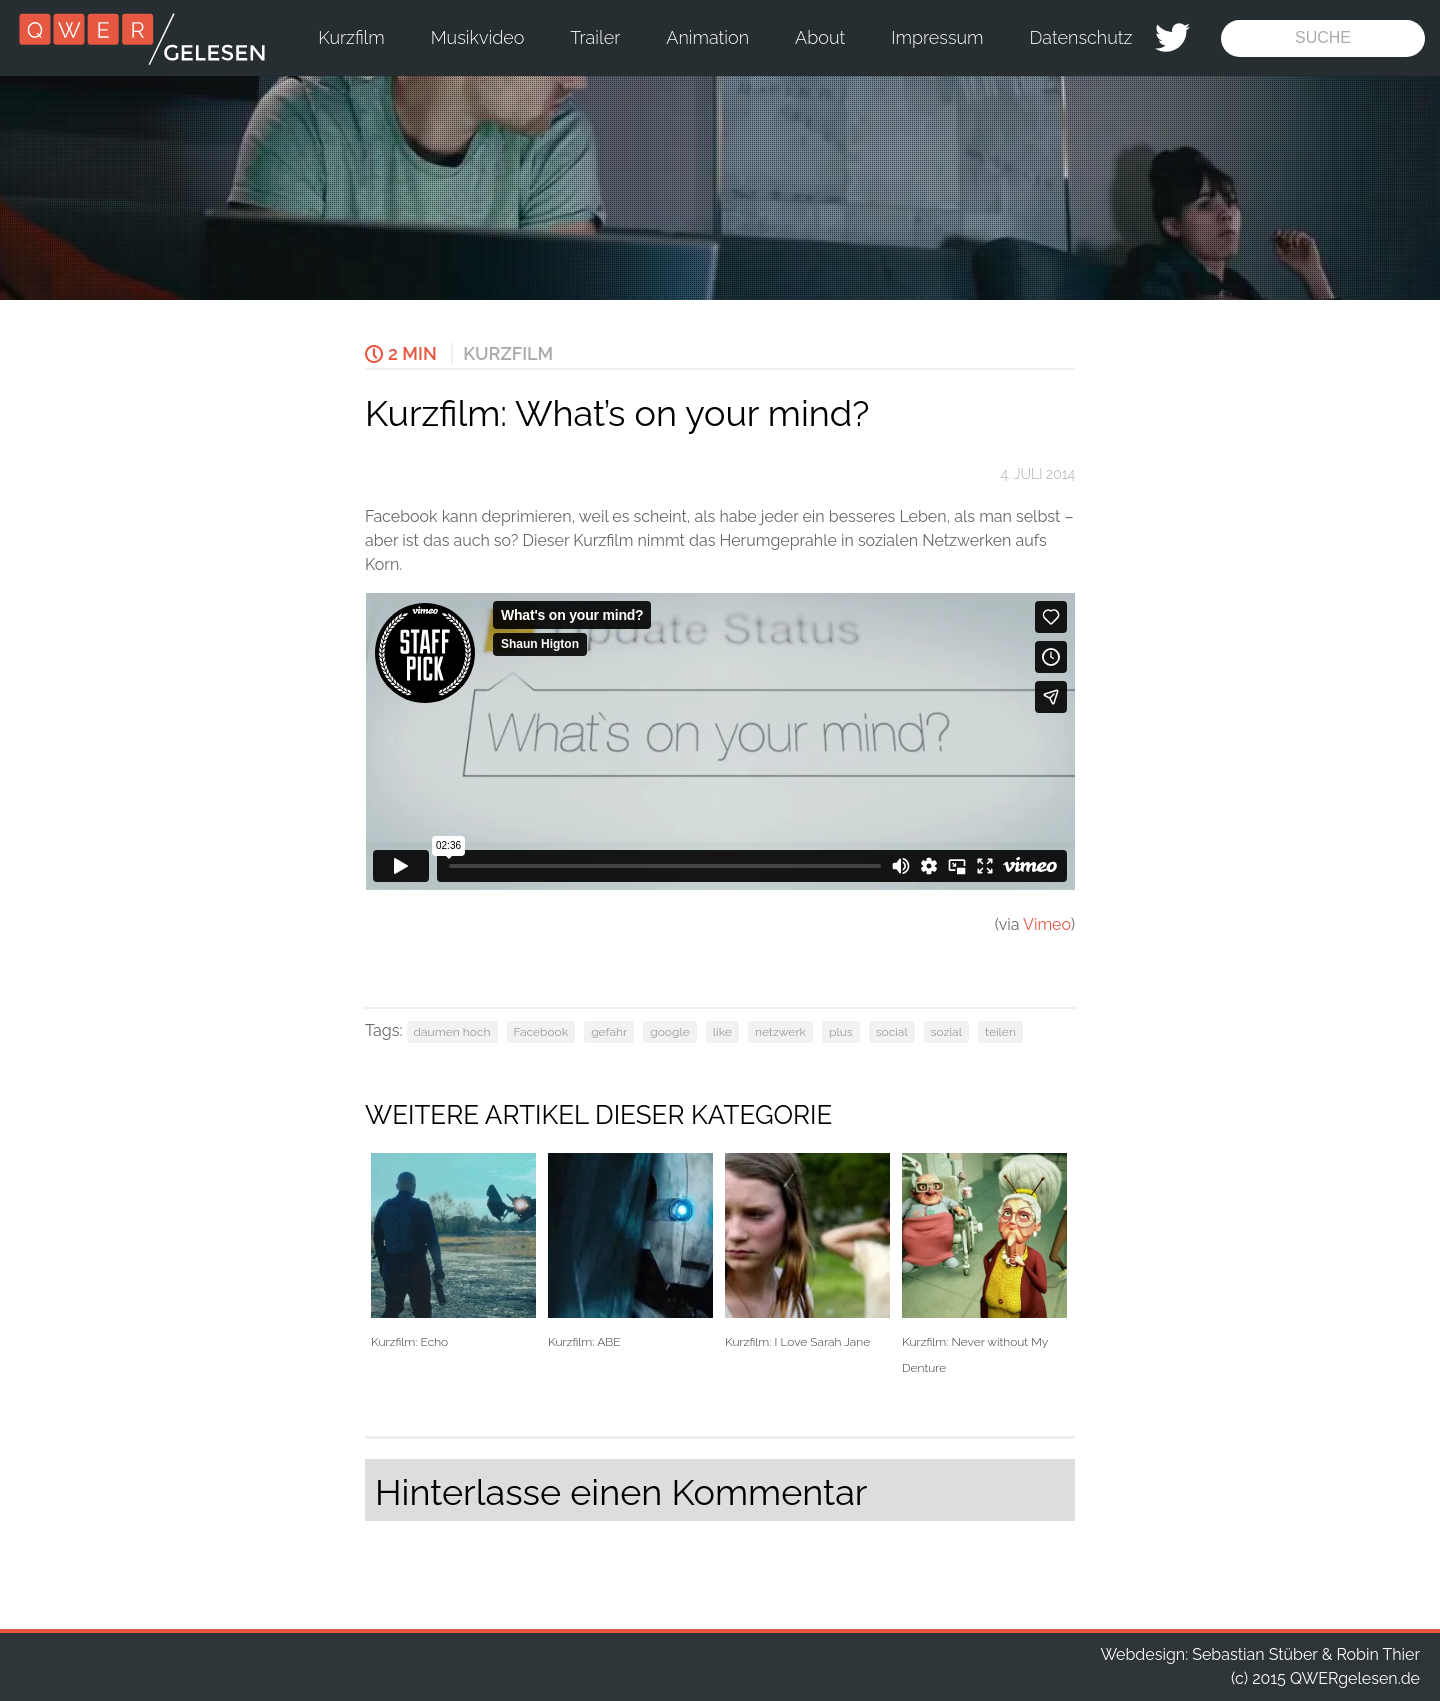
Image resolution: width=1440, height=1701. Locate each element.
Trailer (595, 37)
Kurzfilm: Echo (453, 1251)
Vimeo (1047, 924)
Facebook (541, 1032)
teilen (1000, 1032)
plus (841, 1032)
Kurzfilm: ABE (630, 1251)
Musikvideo (478, 37)
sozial (946, 1032)
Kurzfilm (351, 37)
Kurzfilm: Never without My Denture (984, 1264)
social (892, 1032)
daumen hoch (452, 1032)
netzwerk (780, 1032)
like (722, 1032)
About (820, 37)
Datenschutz (1081, 37)
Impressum (937, 37)
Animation (707, 37)
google (669, 1032)
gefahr (609, 1032)
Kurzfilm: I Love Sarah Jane (807, 1251)
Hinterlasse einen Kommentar (621, 1492)
